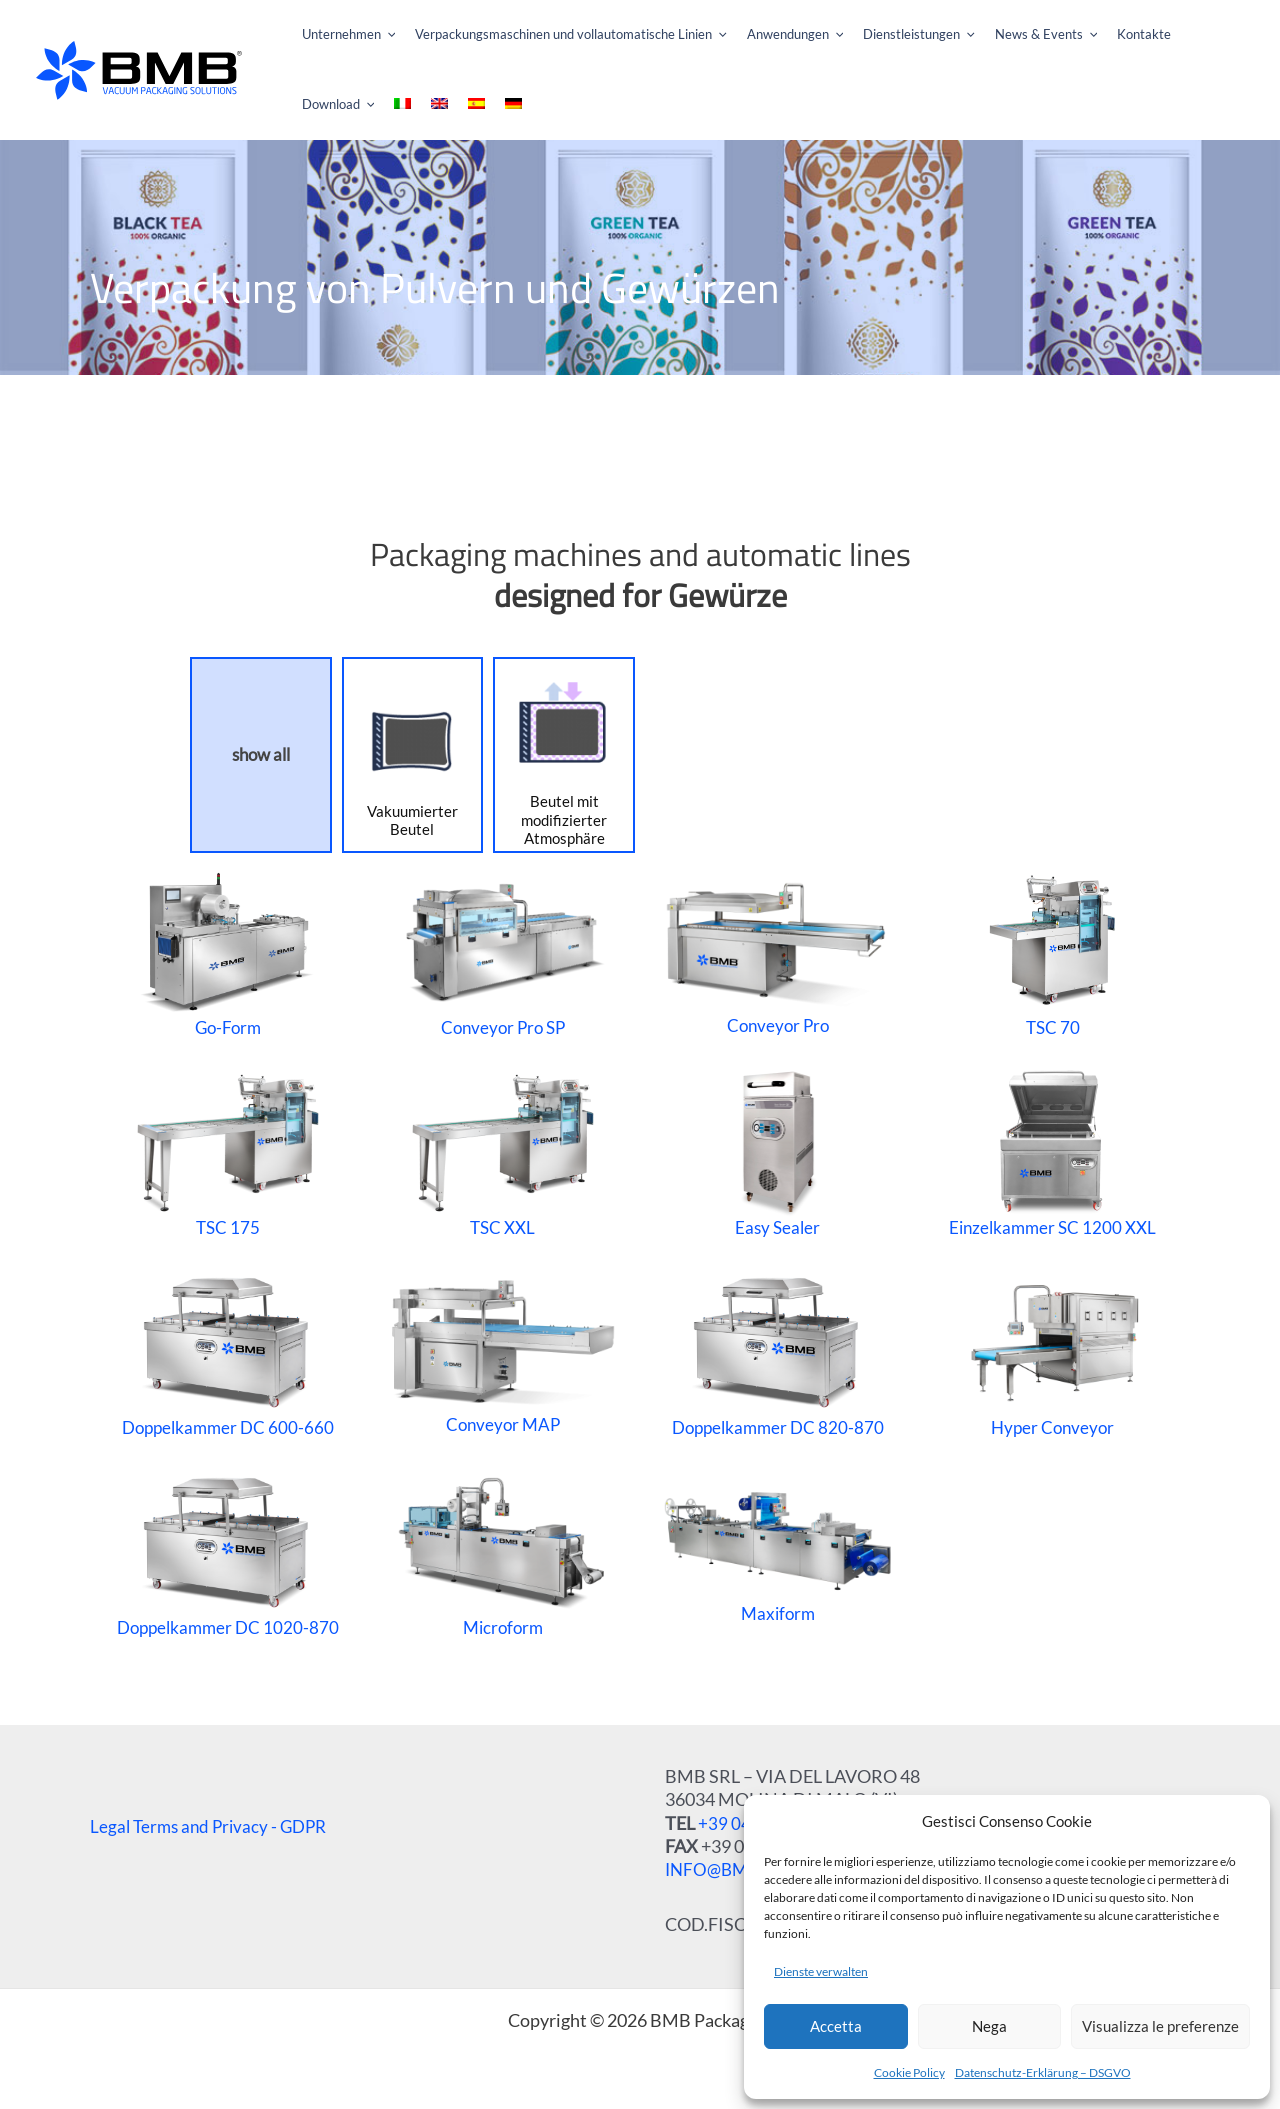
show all (261, 754)
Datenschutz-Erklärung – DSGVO (1043, 2072)
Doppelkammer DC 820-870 (778, 1352)
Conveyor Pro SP (502, 952)
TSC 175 (227, 1152)
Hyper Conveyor (1052, 1352)
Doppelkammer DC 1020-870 (228, 1552)
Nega (989, 2026)
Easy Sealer (778, 1152)
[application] (380, 35)
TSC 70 (1052, 952)
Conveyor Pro (777, 952)
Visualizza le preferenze (1160, 2026)
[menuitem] (1227, 35)
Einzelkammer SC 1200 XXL (1052, 1152)
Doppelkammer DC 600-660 (228, 1352)
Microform (503, 1552)
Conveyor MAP (502, 1351)
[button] (335, 35)
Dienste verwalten (821, 1971)
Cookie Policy (909, 2072)
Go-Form (228, 952)
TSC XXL (502, 1152)
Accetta (836, 2026)
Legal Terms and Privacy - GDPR (213, 1826)
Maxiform (777, 1551)
